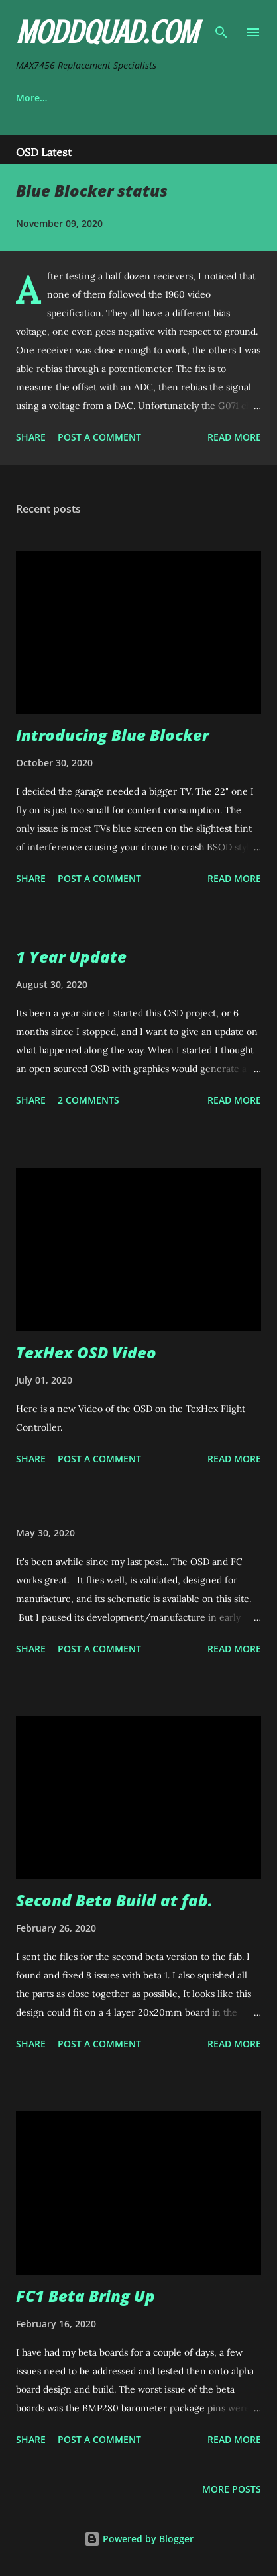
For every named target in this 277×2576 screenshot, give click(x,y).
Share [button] (31, 437)
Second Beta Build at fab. (114, 1900)
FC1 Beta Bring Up (85, 2296)
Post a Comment (99, 437)
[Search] (221, 24)
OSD (87, 97)
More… (191, 97)
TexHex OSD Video (86, 1352)
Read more (234, 437)
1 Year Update (71, 956)
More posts (231, 2489)
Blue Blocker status (92, 190)
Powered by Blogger (139, 2538)
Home (29, 97)
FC (136, 97)
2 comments (88, 1100)
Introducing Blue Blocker (112, 735)
